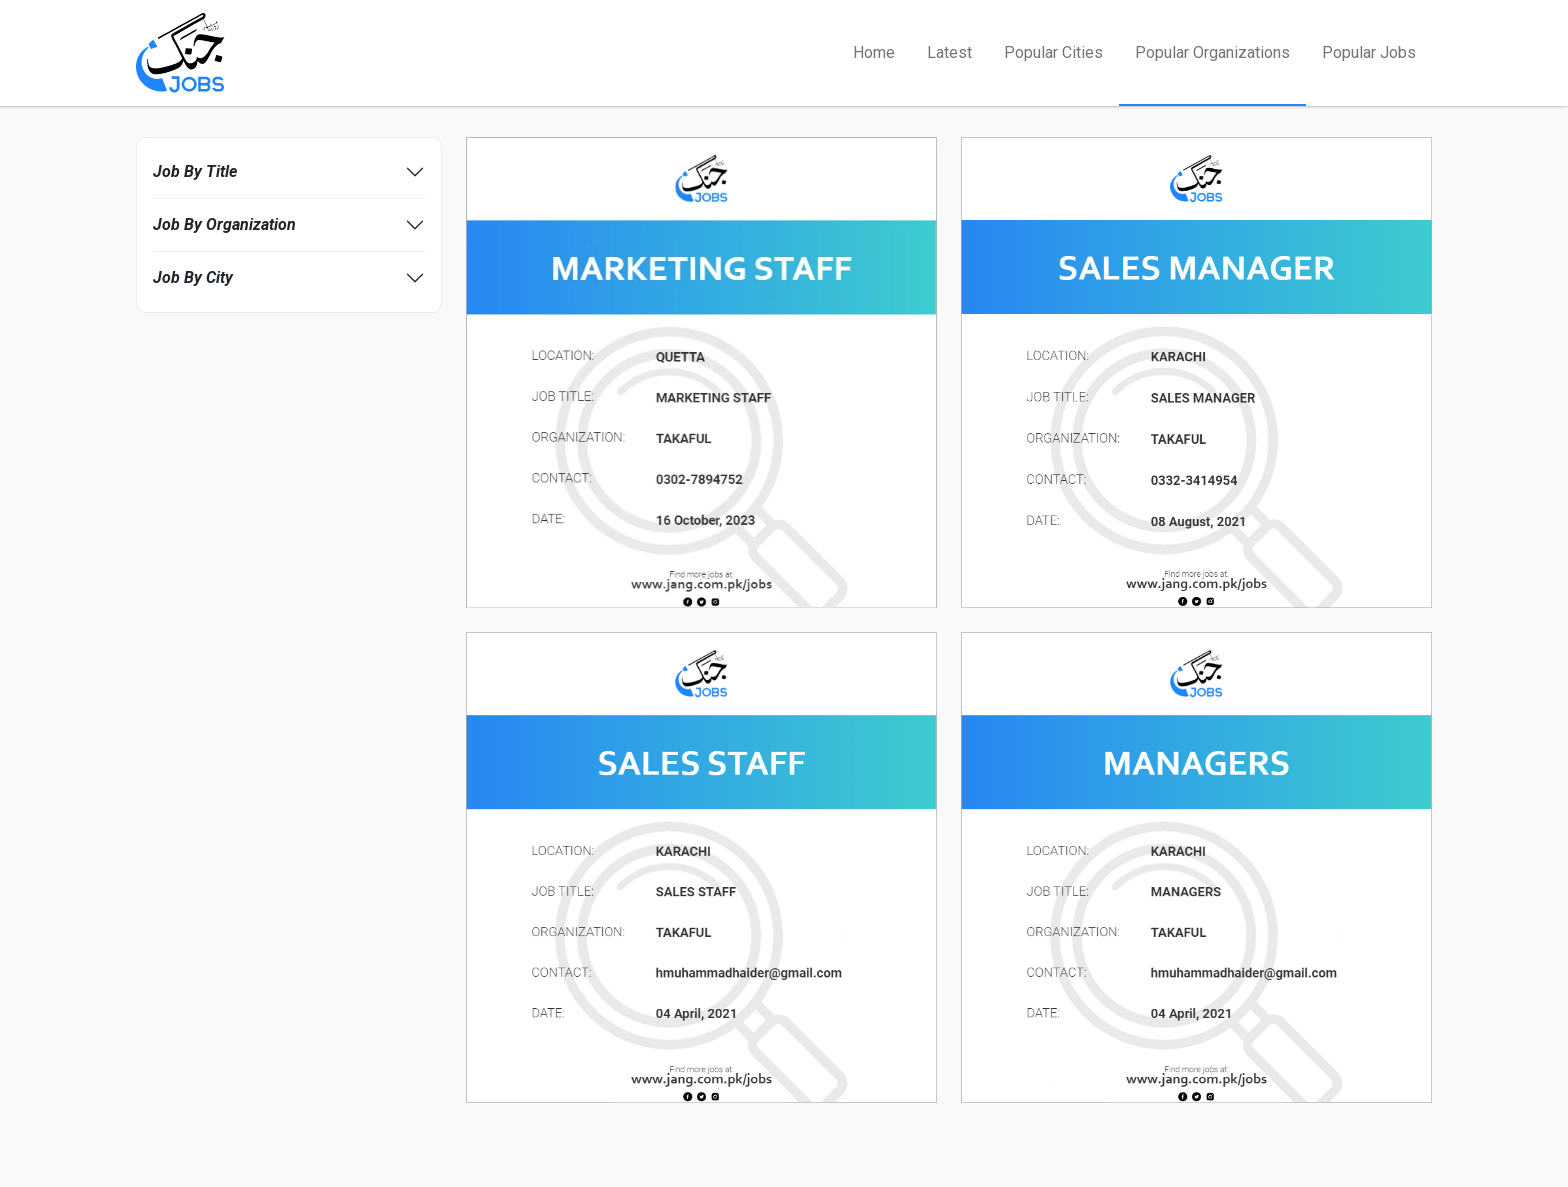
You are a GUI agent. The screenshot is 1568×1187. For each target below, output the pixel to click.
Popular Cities (1053, 52)
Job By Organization (224, 224)
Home (874, 52)
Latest (949, 52)
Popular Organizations (1212, 52)
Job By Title (195, 171)
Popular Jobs (1369, 52)
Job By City (193, 277)
